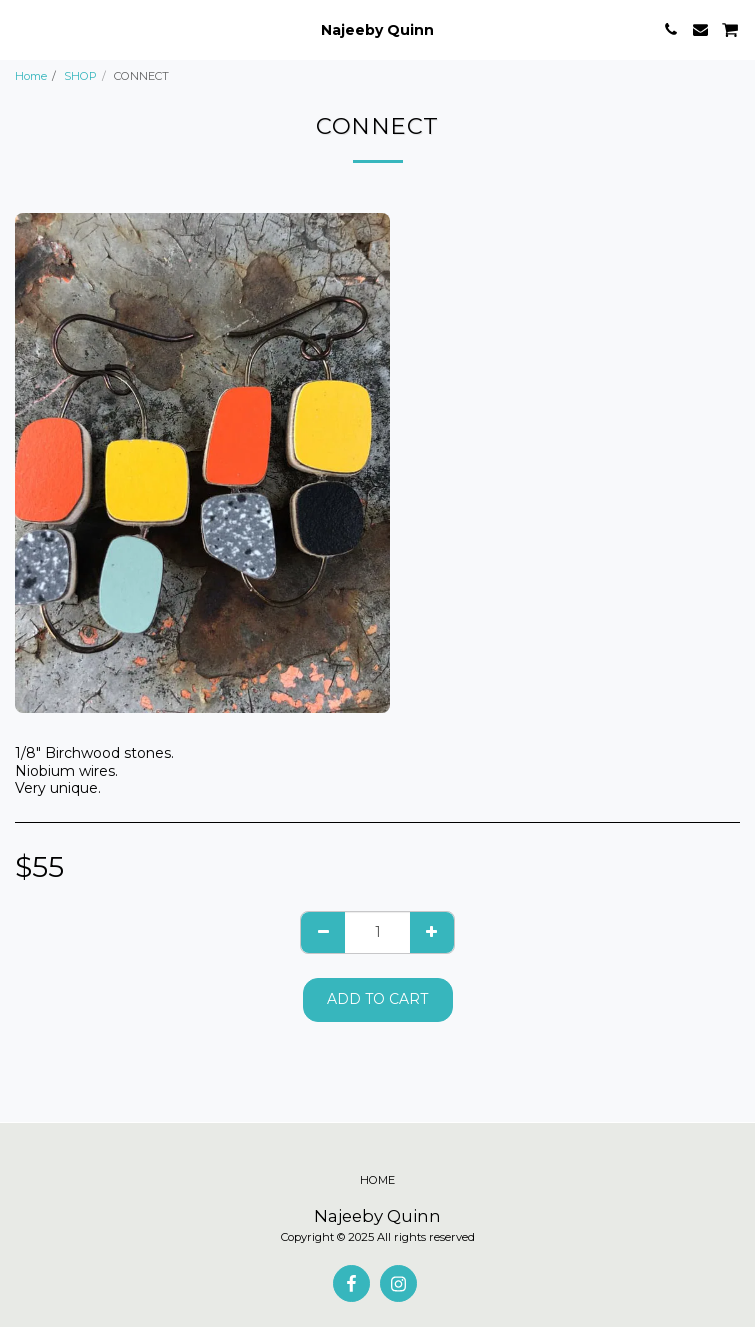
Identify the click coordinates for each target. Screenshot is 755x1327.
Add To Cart (377, 999)
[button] (22, 29)
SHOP (80, 76)
